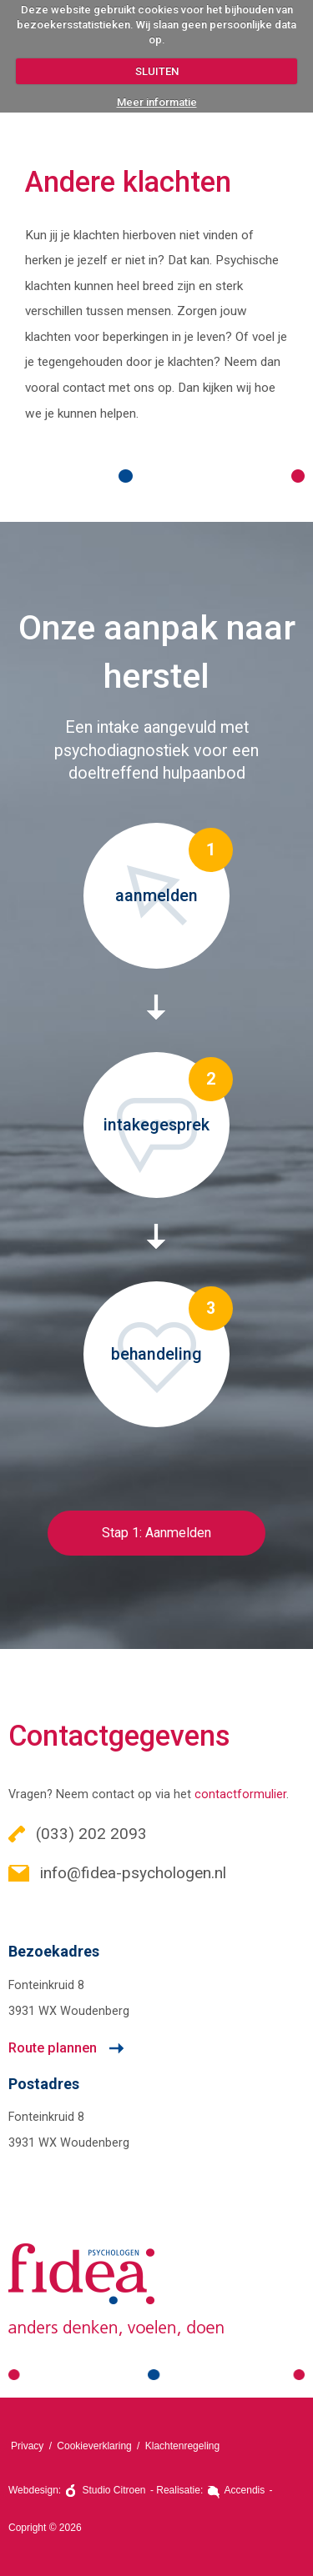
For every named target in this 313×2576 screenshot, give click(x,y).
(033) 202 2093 (77, 1834)
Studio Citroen (114, 2490)
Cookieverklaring (94, 2446)
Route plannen (52, 2048)
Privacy (27, 2446)
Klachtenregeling (182, 2446)
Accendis (245, 2490)
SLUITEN (157, 71)
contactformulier (240, 1794)
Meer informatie (157, 102)
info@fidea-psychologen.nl (117, 1873)
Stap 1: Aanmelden (156, 1533)
